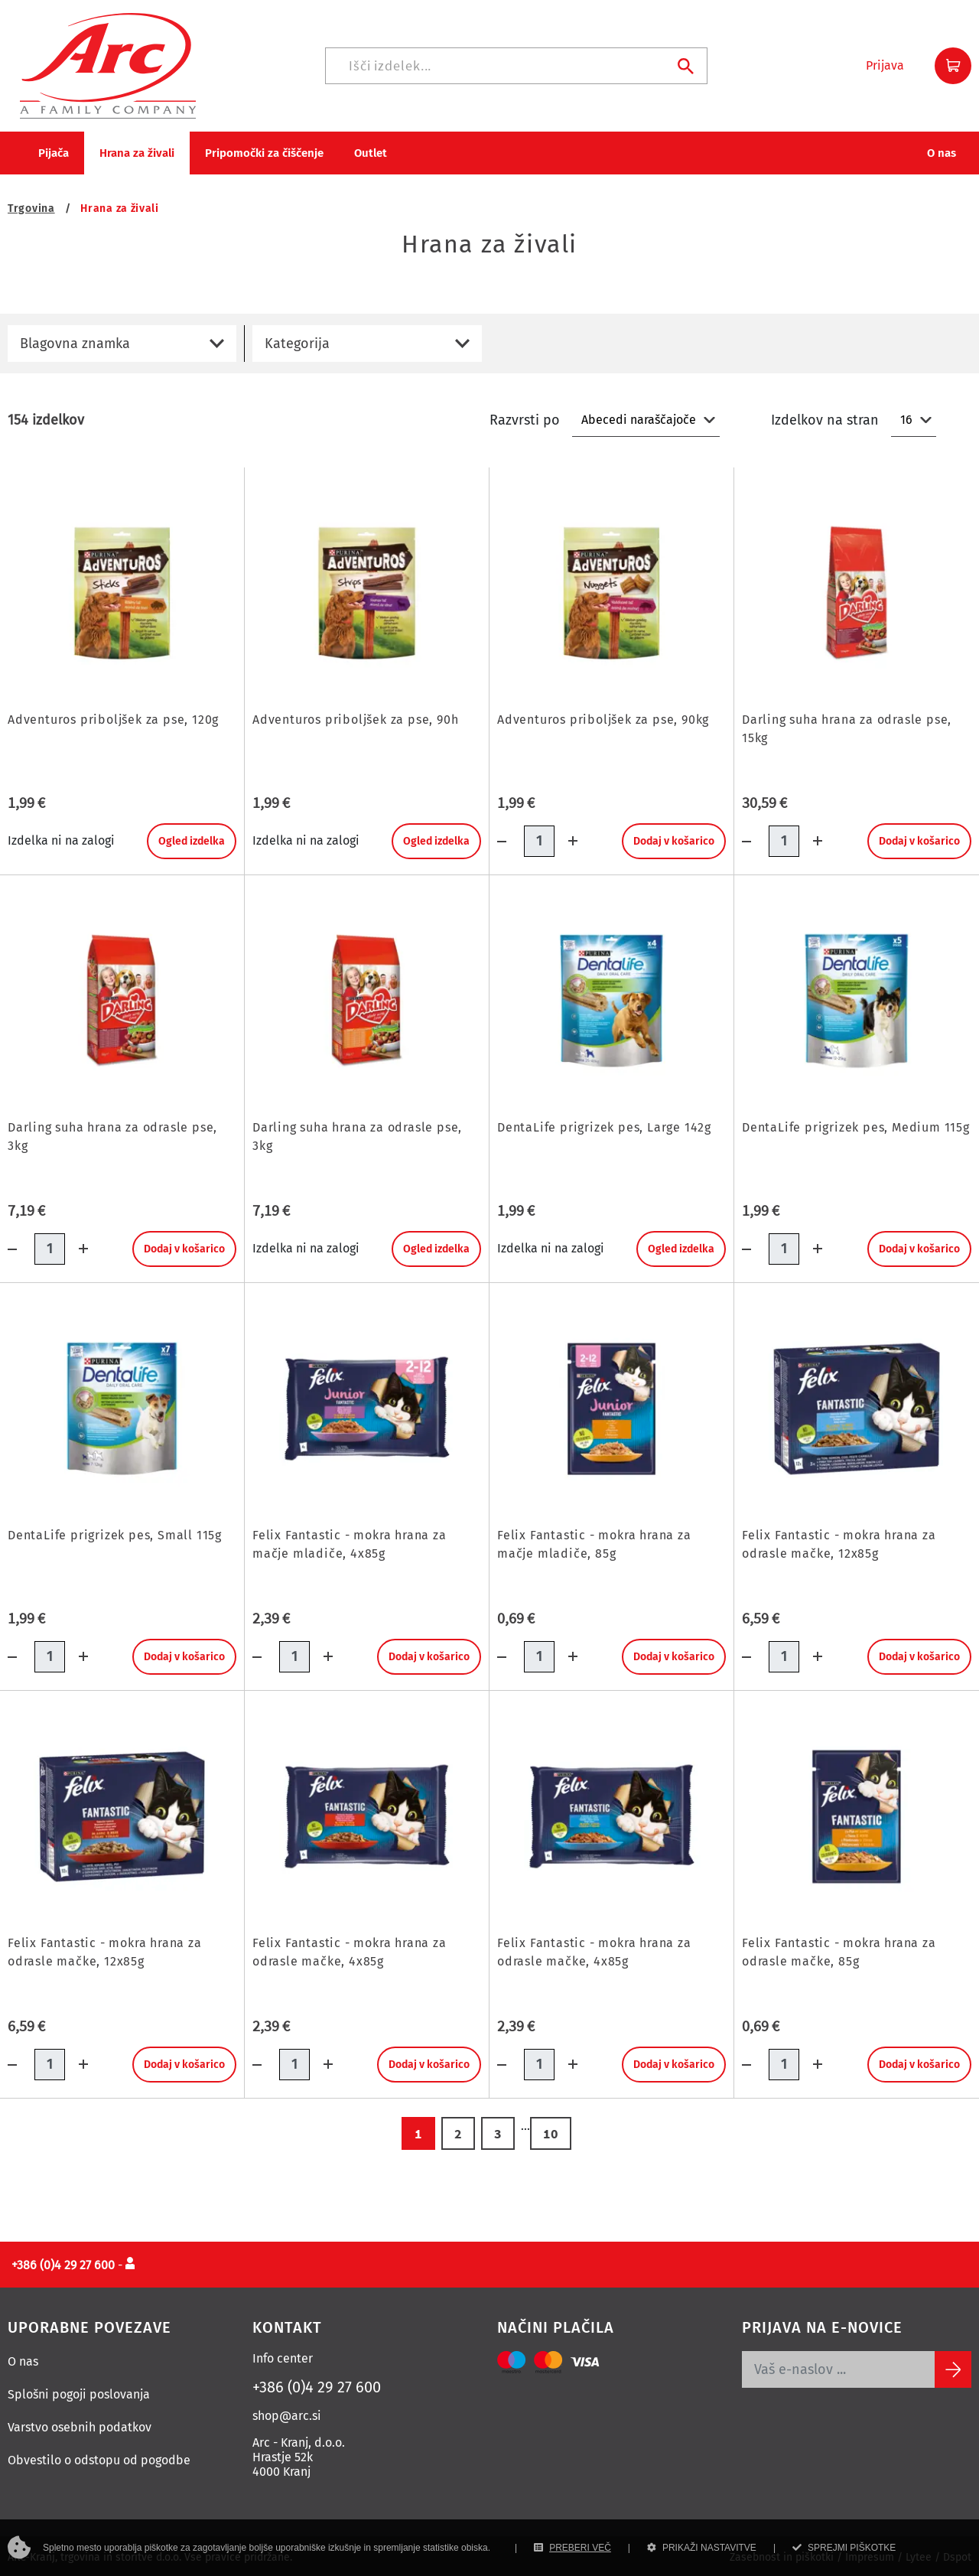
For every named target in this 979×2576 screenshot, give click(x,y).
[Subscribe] (953, 2366)
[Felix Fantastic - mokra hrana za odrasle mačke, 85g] (856, 1814)
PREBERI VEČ (572, 2547)
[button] (885, 64)
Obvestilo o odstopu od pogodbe (99, 2457)
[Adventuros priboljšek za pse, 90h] (367, 591)
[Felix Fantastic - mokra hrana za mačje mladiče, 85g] (611, 1406)
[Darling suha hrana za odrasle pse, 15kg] (856, 590)
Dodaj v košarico (673, 838)
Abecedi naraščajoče (638, 416)
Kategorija (297, 340)
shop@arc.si (286, 2412)
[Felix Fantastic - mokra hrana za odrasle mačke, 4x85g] (367, 1814)
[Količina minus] (510, 838)
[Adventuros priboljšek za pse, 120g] (122, 591)
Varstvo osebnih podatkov (79, 2424)
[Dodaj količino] (568, 838)
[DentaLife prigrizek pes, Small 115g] (122, 1406)
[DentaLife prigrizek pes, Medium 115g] (856, 998)
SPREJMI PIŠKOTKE (844, 2547)
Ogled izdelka (191, 838)
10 (550, 2130)
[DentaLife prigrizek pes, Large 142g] (611, 998)
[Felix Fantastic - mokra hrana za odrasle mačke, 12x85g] (856, 1406)
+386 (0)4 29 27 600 (316, 2384)
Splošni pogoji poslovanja (79, 2391)
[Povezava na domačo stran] (108, 63)
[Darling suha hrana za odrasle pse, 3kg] (122, 998)
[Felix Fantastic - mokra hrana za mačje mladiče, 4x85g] (367, 1406)
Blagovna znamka (75, 340)
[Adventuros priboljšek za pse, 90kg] (611, 591)
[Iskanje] (515, 64)
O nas (23, 2358)
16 (906, 416)
